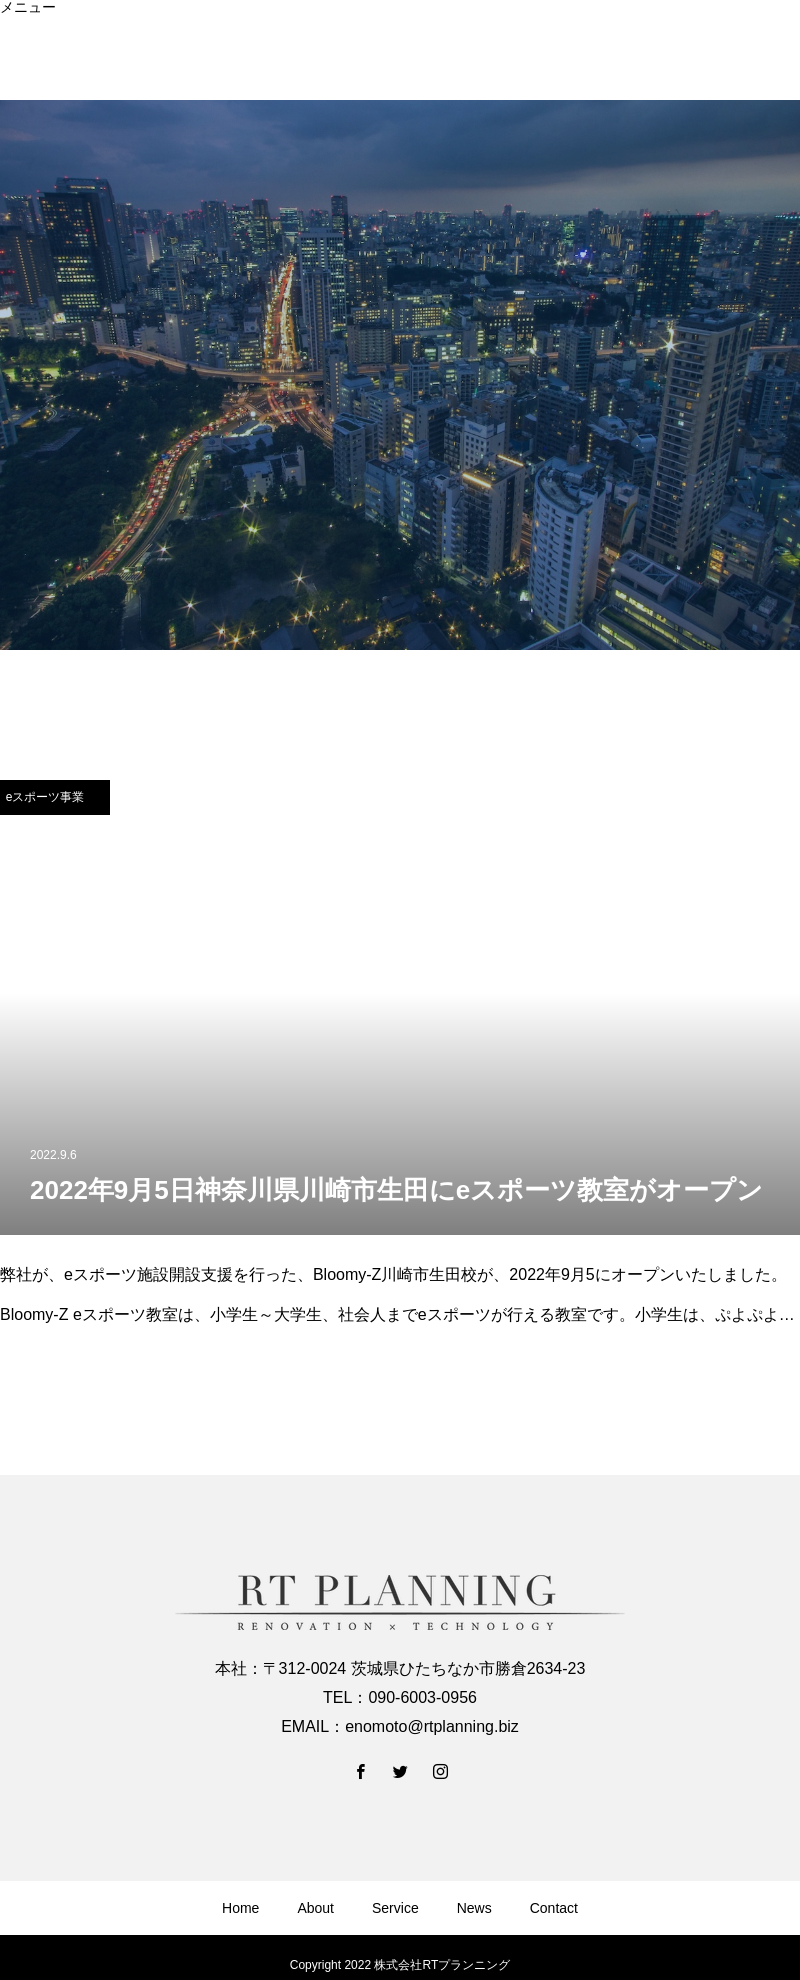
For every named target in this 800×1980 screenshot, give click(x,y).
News (17, 63)
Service (23, 49)
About (18, 35)
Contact (24, 77)
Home (18, 21)
